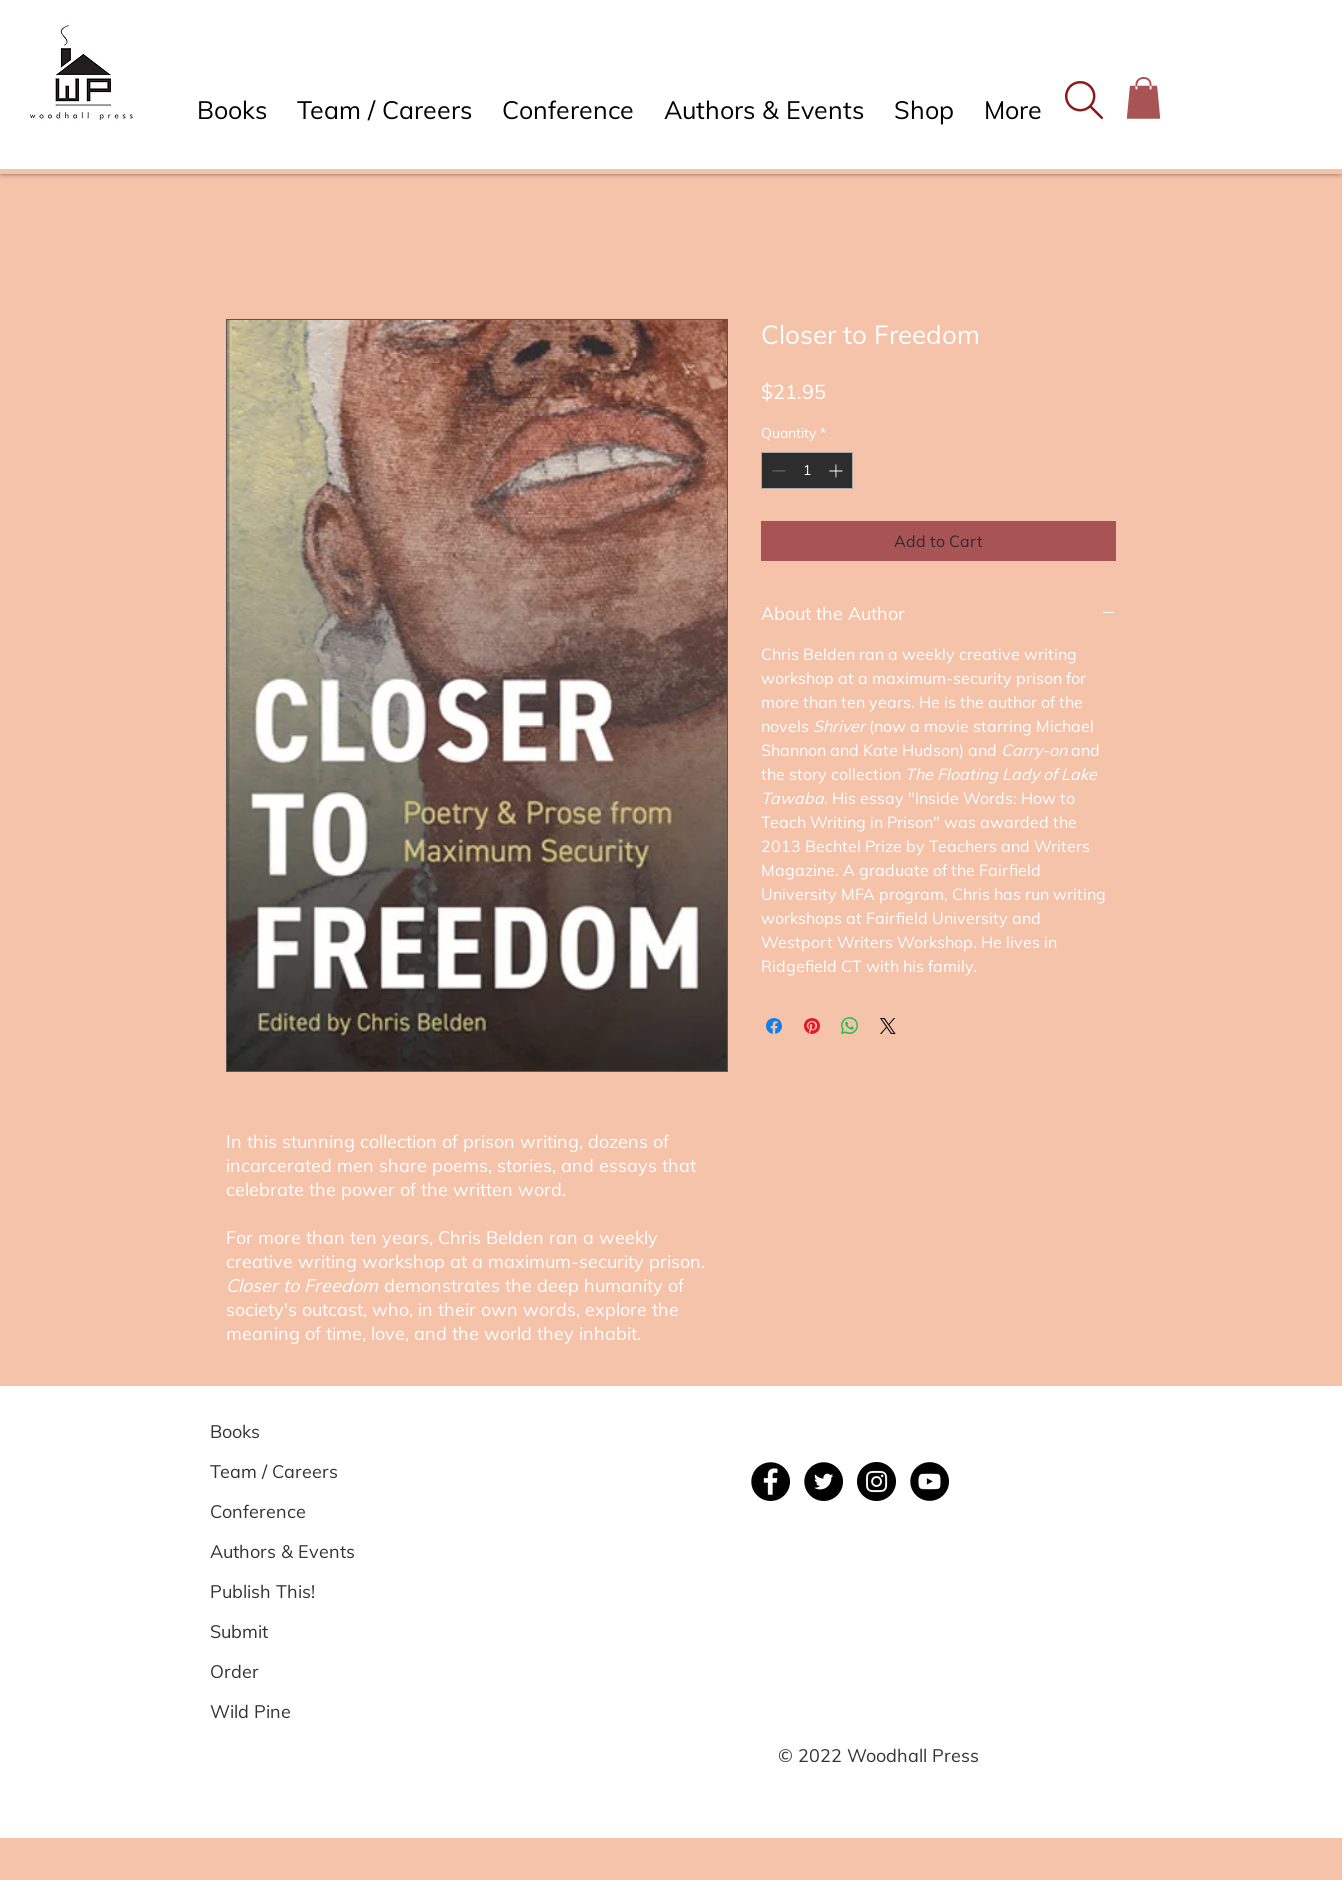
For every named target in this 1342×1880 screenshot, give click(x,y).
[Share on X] (888, 1026)
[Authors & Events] (282, 1552)
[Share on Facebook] (774, 1026)
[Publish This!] (281, 1592)
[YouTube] (929, 1481)
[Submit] (281, 1632)
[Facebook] (770, 1481)
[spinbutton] (807, 470)
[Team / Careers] (281, 1472)
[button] (1083, 100)
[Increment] (837, 470)
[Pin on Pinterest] (812, 1026)
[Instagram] (876, 1481)
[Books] (281, 1432)
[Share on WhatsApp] (850, 1026)
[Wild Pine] (281, 1712)
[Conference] (281, 1512)
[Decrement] (776, 470)
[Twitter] (823, 1481)
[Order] (281, 1672)
